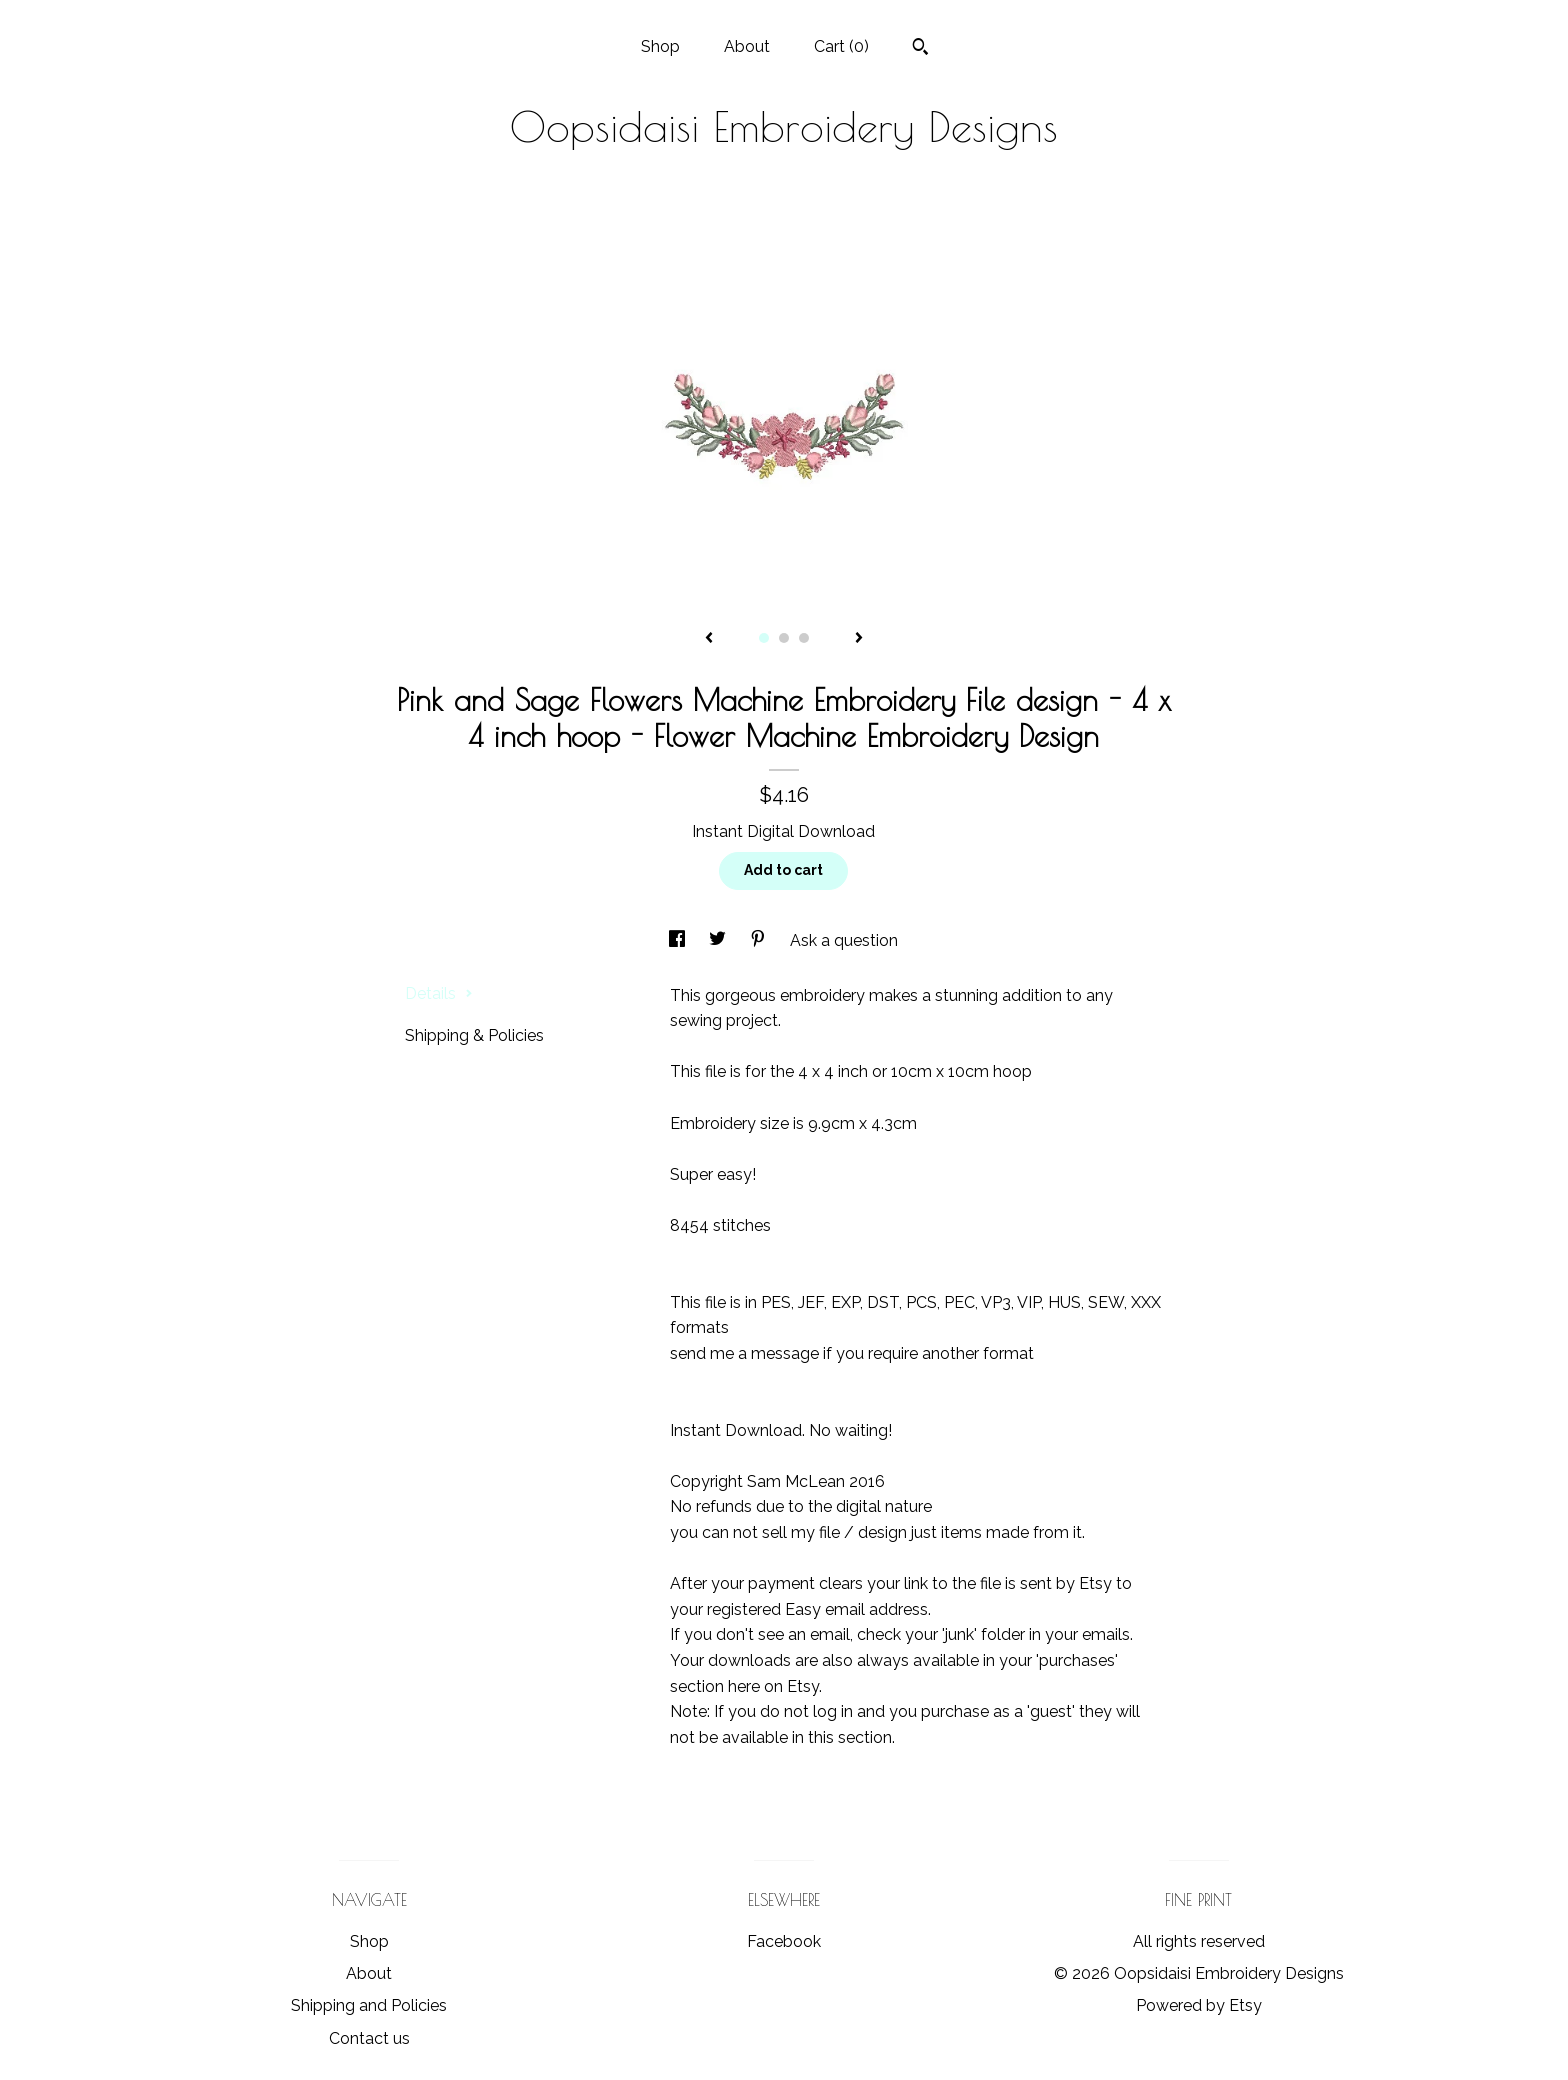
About (747, 46)
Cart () (841, 46)
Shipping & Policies (474, 1035)
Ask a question (844, 940)
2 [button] (784, 638)
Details (439, 993)
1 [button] (764, 638)
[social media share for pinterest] (760, 940)
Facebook (784, 1941)
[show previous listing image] (709, 639)
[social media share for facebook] (679, 940)
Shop (660, 46)
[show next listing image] (859, 639)
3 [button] (804, 638)
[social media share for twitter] (719, 940)
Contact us (369, 2038)
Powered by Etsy (1199, 2005)
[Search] (920, 49)
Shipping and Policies (369, 2005)
